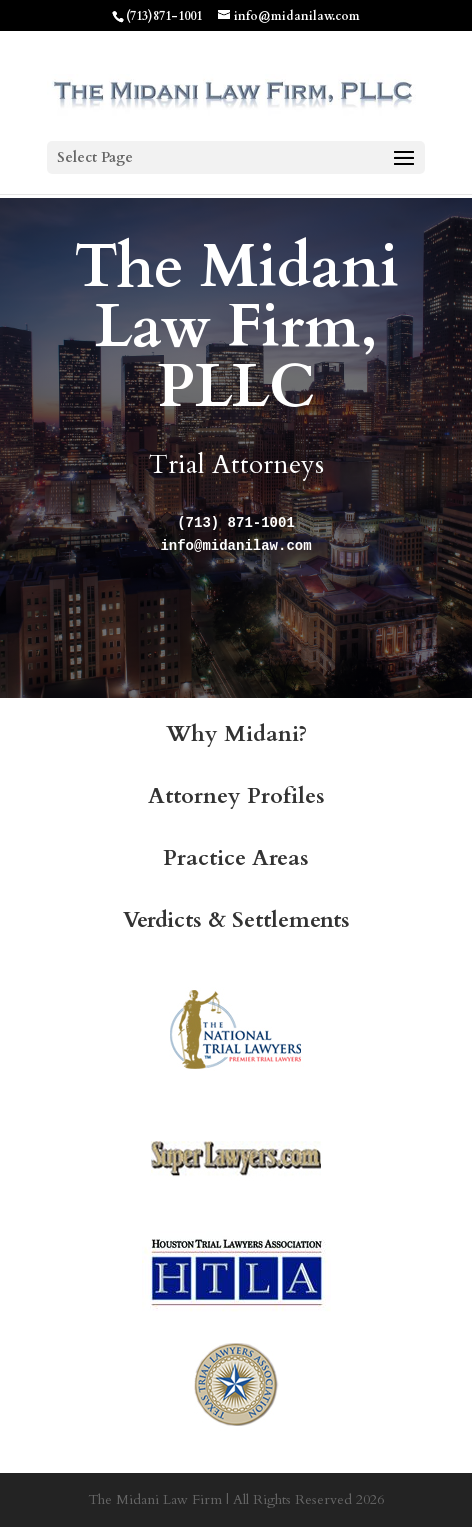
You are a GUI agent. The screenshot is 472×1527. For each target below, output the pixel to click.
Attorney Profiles (236, 796)
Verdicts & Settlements (236, 920)
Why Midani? (236, 734)
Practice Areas (236, 858)
